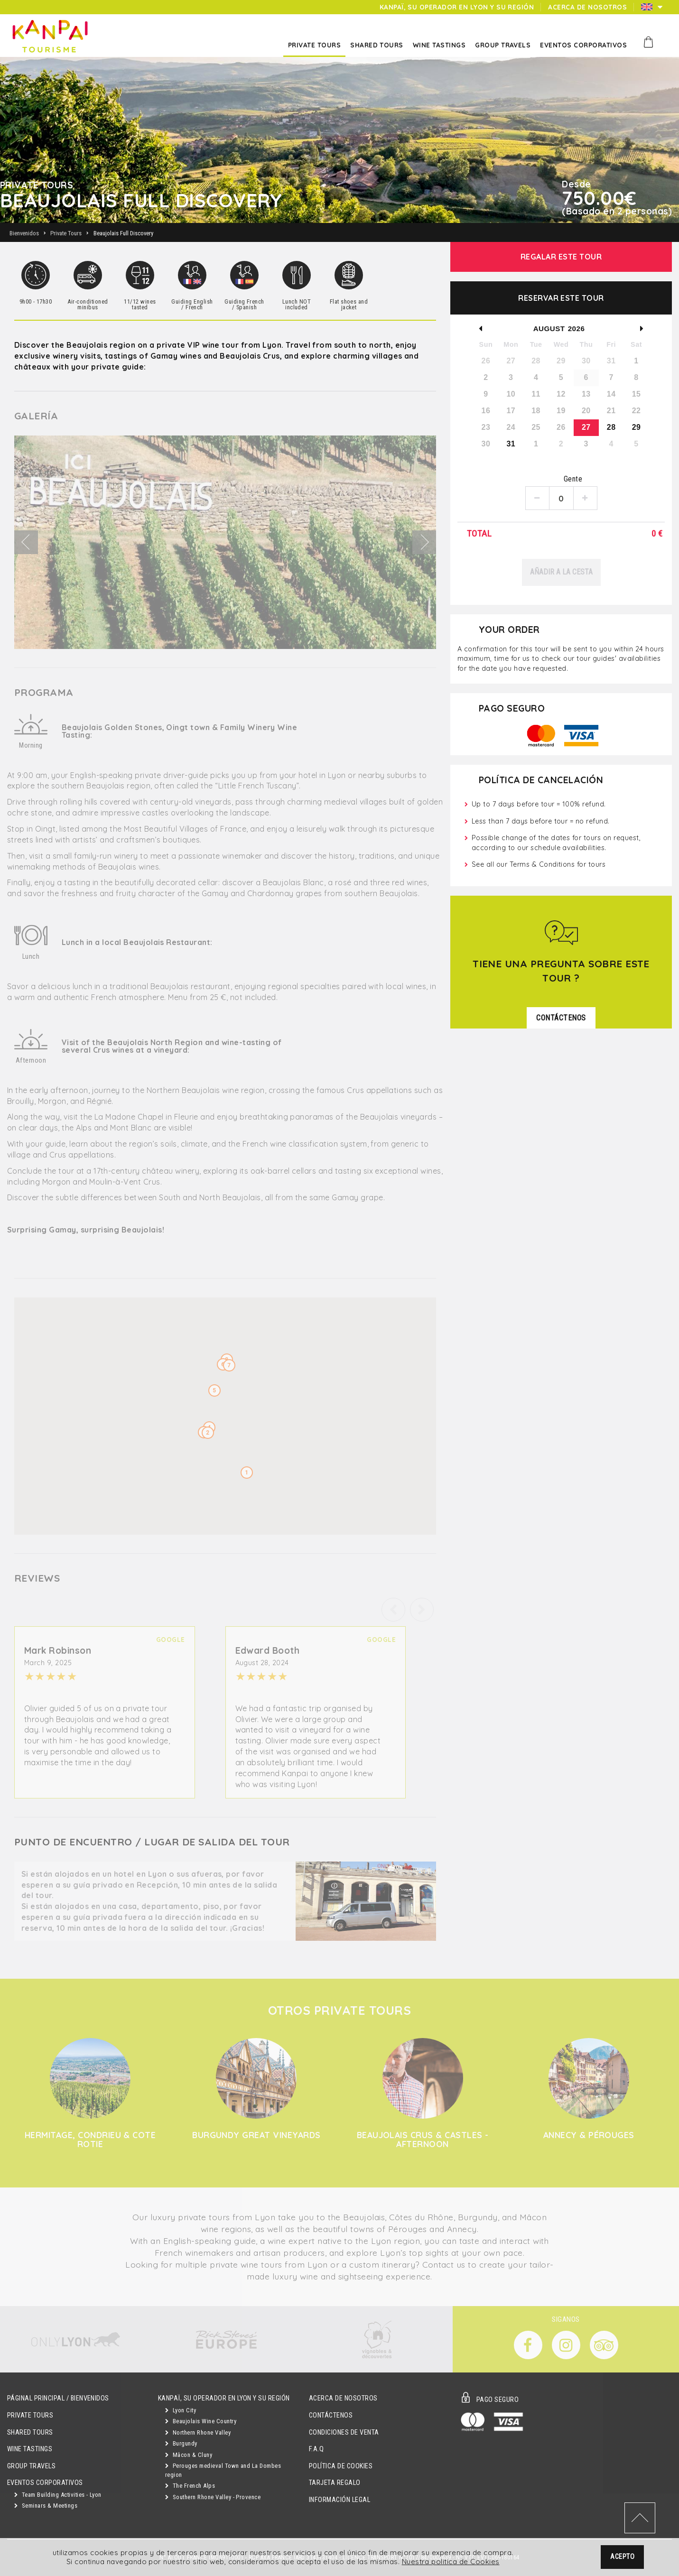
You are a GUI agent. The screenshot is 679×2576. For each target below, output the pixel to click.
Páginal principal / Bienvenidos (58, 2398)
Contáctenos (331, 2415)
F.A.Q (316, 2449)
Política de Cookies (340, 2466)
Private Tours (30, 2415)
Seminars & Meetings (45, 2505)
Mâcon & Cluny (188, 2454)
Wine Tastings (29, 2449)
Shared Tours (30, 2432)
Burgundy (181, 2443)
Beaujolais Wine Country (200, 2421)
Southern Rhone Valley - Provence (212, 2497)
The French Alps (190, 2485)
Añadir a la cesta (561, 571)
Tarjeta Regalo (335, 2483)
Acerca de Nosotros (343, 2398)
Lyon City (180, 2410)
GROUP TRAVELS (31, 2466)
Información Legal (339, 2500)
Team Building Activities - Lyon (58, 2494)
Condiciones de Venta (344, 2432)
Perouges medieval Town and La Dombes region (223, 2470)
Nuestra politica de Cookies (451, 2561)
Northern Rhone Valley (198, 2432)
